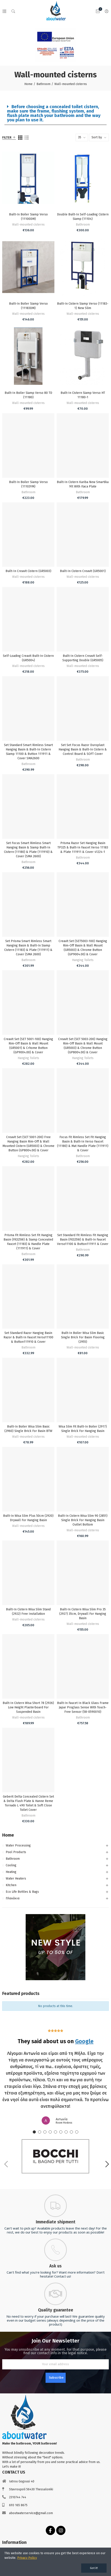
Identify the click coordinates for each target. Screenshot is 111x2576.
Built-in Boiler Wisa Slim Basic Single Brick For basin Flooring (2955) (83, 1337)
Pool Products (16, 1852)
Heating (11, 1872)
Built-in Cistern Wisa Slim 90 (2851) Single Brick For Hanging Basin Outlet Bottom (82, 1520)
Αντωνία (61, 2119)
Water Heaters (16, 1878)
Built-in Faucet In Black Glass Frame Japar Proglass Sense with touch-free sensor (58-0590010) (83, 1707)
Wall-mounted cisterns (28, 224)
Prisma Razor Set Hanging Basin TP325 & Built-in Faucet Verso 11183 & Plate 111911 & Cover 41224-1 (82, 847)
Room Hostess (64, 2122)
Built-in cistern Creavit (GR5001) (83, 571)
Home (8, 1835)
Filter (6, 137)
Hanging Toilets (83, 960)
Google (84, 2041)
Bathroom (83, 224)
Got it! (94, 2568)
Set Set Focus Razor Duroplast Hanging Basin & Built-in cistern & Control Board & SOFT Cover (83, 749)
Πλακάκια (12, 1898)
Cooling (11, 1865)
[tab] (55, 113)
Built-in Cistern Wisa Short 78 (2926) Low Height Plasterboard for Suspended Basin (28, 1707)
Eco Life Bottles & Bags (22, 1892)
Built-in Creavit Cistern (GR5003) (28, 571)
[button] (34, 2131)
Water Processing (18, 1845)
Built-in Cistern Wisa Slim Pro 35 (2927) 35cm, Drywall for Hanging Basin (82, 1613)
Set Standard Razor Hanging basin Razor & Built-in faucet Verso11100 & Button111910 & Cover (28, 1337)
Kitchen (11, 1885)
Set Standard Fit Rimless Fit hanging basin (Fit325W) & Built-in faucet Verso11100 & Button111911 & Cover (82, 1239)
